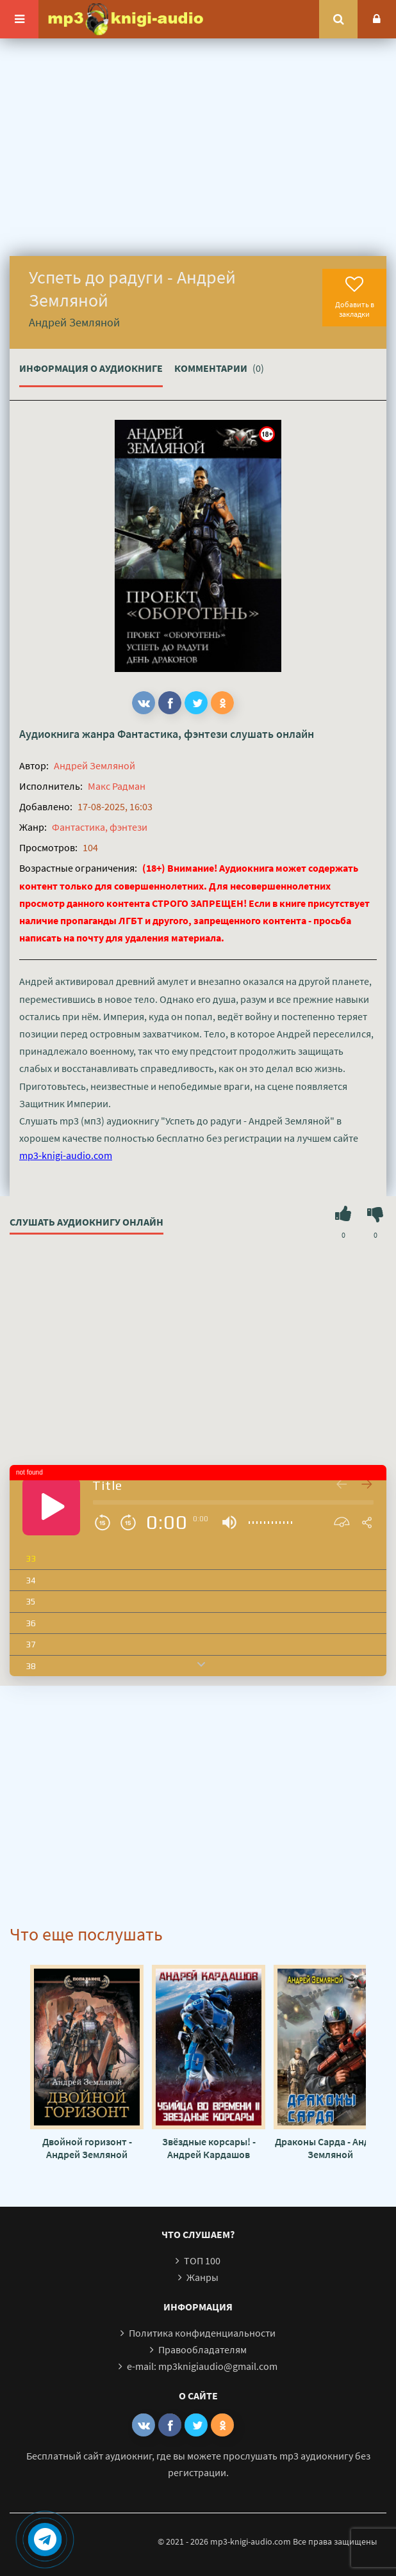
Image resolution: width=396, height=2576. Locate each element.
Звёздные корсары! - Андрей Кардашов (209, 2148)
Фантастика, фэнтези (172, 733)
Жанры (202, 2277)
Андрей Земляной (94, 765)
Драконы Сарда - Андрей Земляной (330, 2148)
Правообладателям (202, 2349)
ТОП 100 (202, 2260)
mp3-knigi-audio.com (65, 1155)
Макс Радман (116, 786)
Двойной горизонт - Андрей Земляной (87, 2148)
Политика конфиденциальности (202, 2332)
